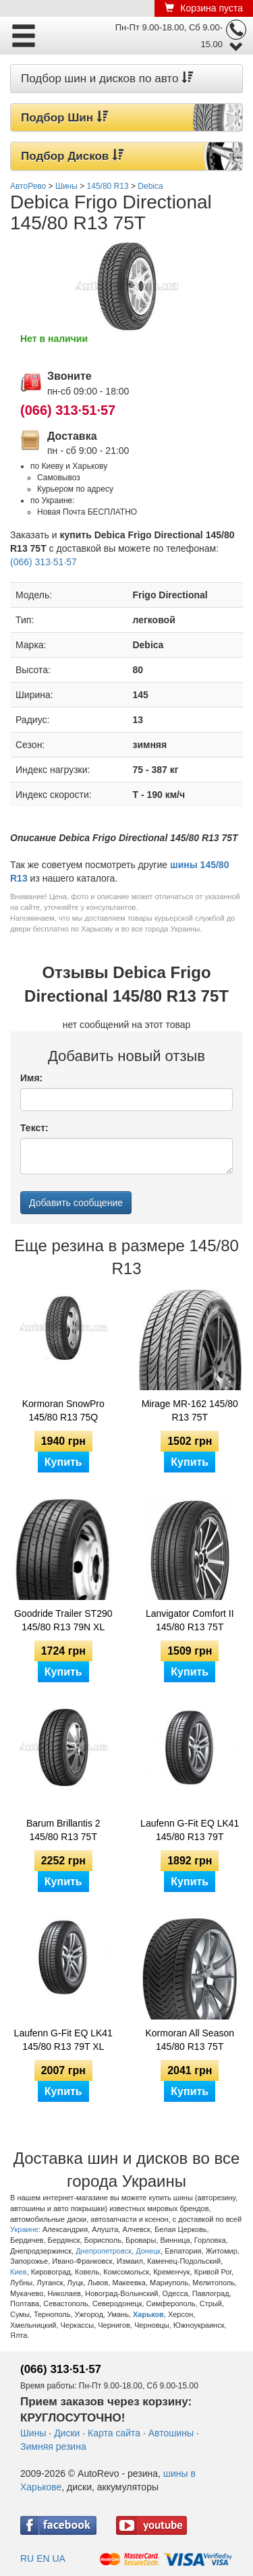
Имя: (31, 1077)
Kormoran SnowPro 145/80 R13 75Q (63, 1410)
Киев (18, 2272)
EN (42, 2558)
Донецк (148, 2251)
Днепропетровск (104, 2251)
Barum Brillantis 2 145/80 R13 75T (63, 1830)
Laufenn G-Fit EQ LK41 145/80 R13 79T (189, 1830)
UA (58, 2558)
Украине (24, 2229)
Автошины (171, 2433)
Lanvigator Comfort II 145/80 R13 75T (190, 1620)
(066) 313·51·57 (67, 410)
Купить (63, 1462)
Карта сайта (114, 2433)
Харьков (148, 2314)
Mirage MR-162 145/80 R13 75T (190, 1410)
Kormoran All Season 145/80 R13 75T (189, 2040)
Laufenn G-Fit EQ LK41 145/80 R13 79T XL (63, 2040)
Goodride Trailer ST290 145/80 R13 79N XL (63, 1620)
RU (27, 2558)
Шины (33, 2433)
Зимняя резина (53, 2446)
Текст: (34, 1127)
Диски (67, 2433)
